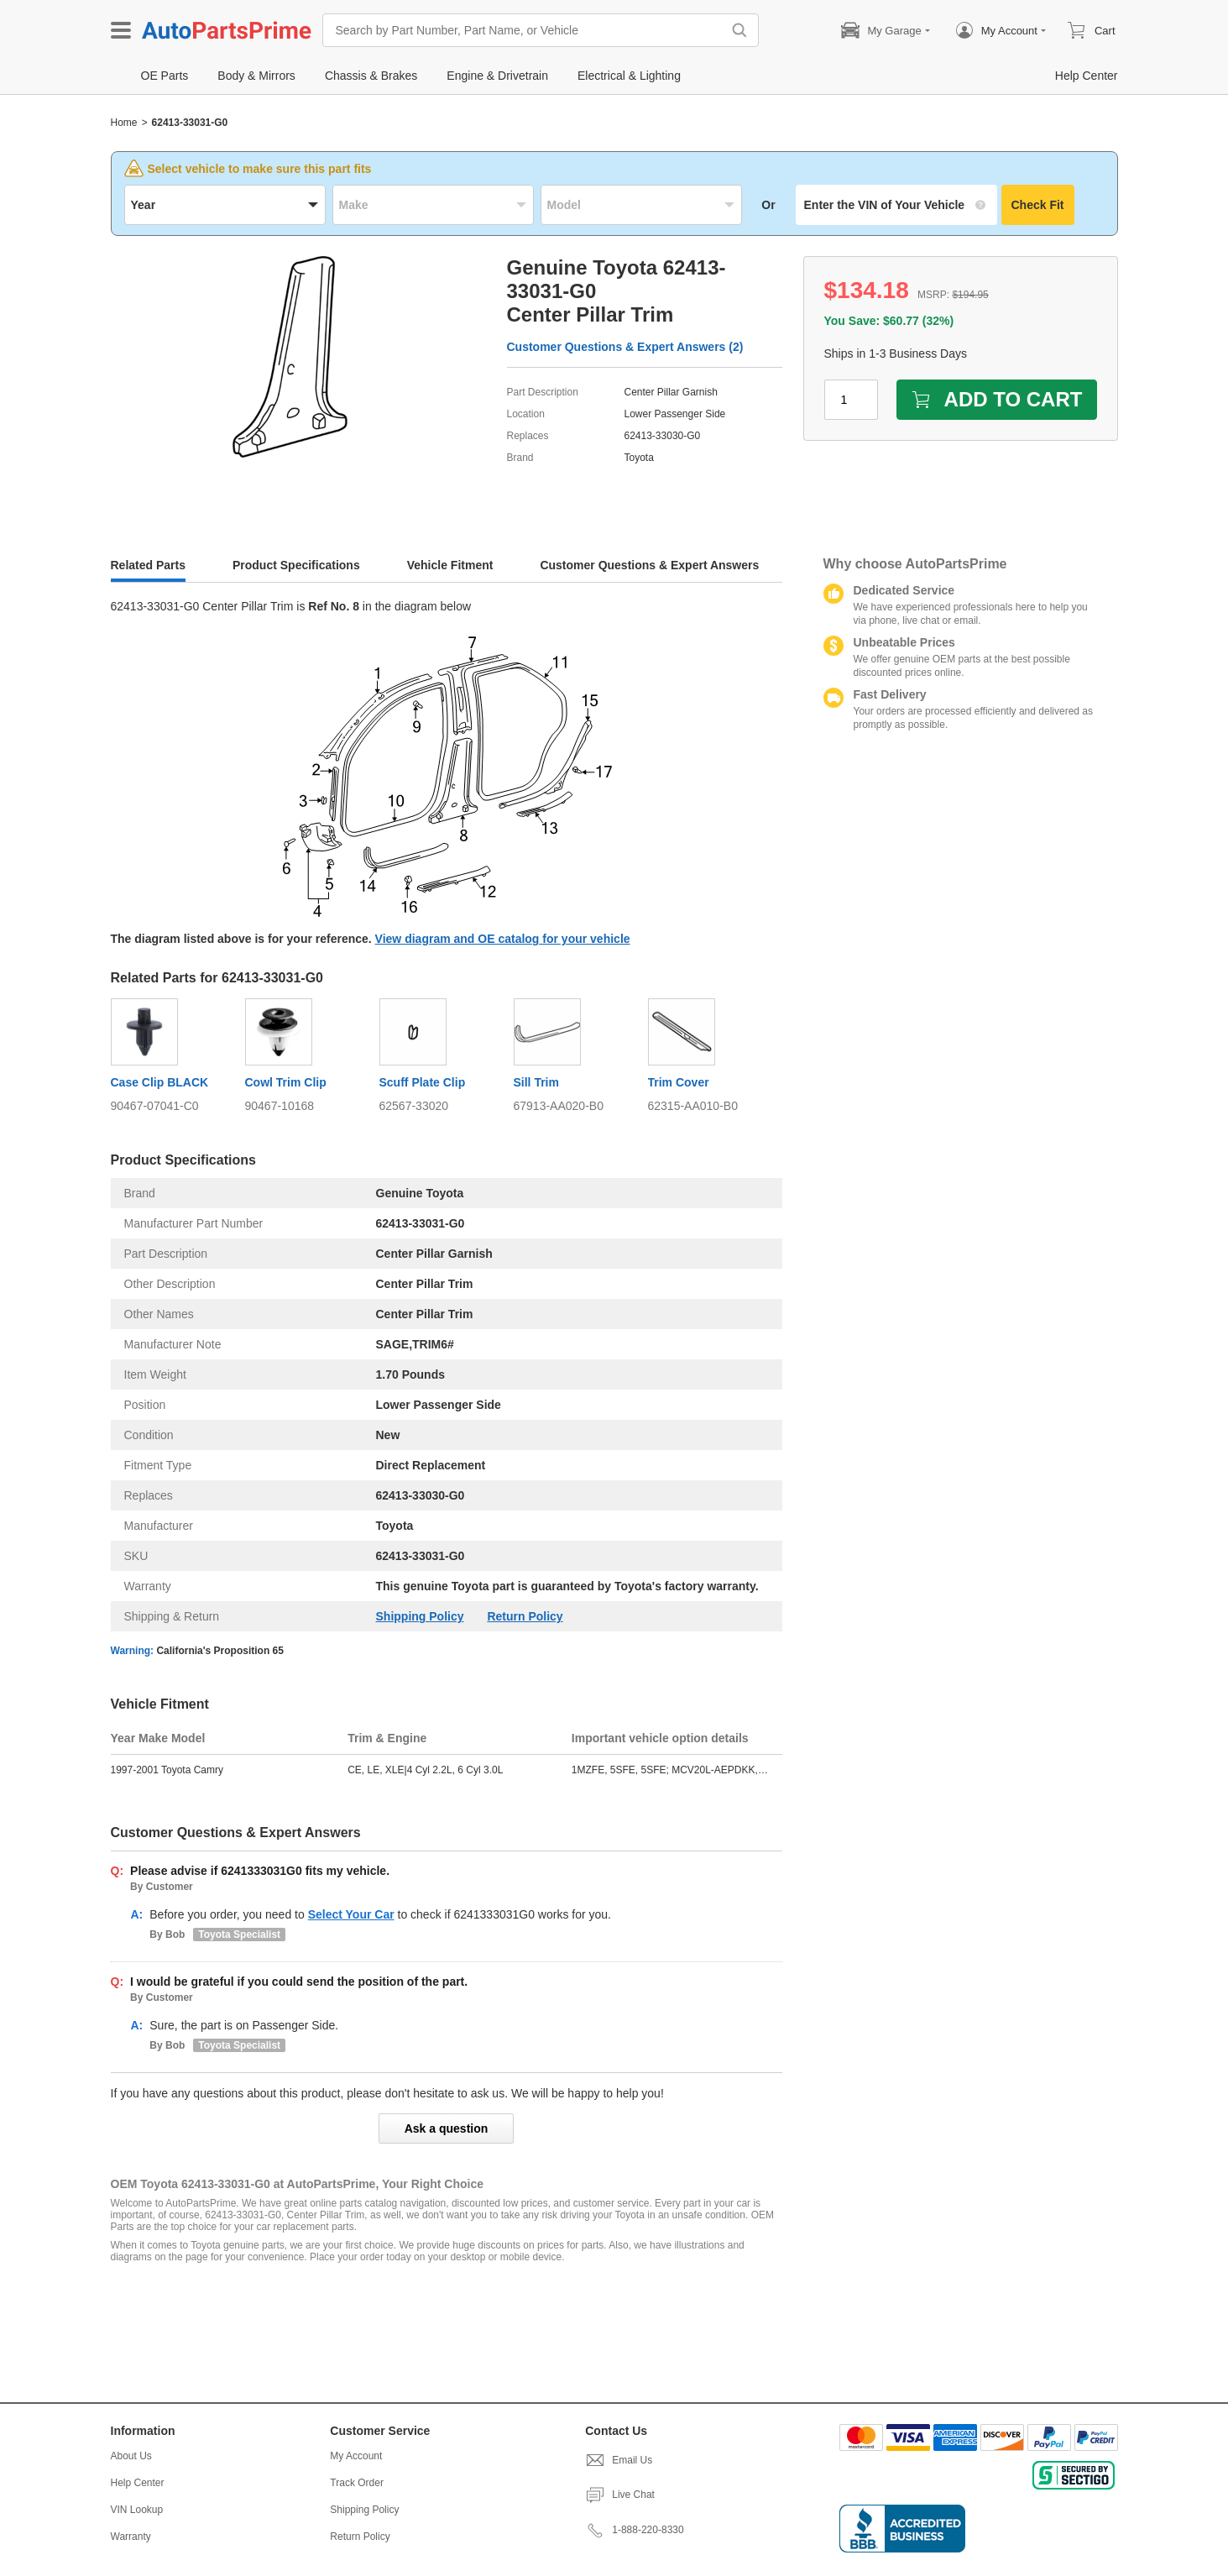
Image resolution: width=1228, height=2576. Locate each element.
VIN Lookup (137, 2510)
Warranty (131, 2536)
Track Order (357, 2483)
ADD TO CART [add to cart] (997, 399)
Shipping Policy (420, 1616)
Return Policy (524, 1616)
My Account (356, 2456)
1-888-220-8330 (634, 2530)
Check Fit (1037, 205)
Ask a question (447, 2128)
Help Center (138, 2483)
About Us (131, 2456)
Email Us (618, 2460)
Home (124, 122)
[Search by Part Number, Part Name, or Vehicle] (526, 30)
